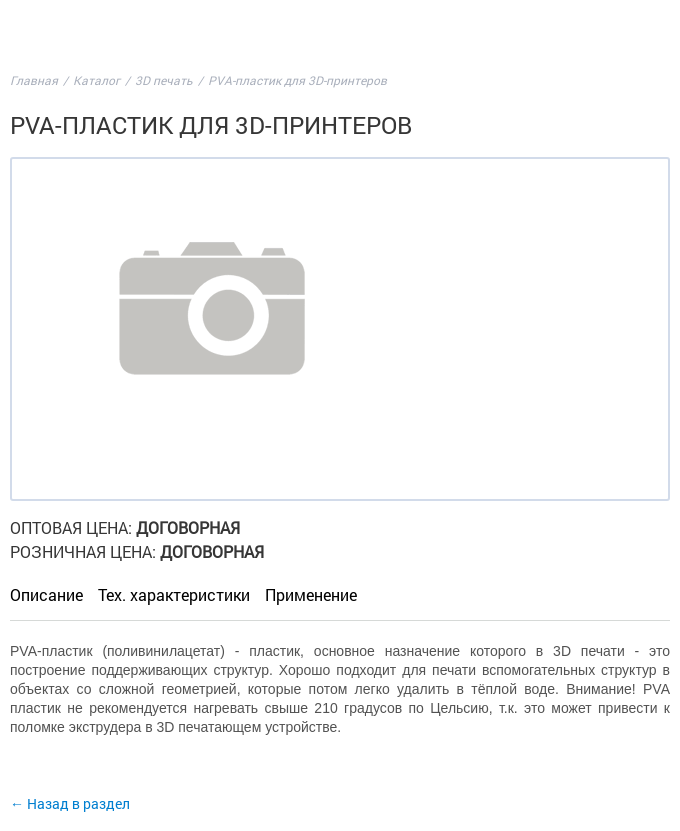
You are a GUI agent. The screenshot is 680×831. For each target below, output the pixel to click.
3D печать (164, 80)
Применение (311, 594)
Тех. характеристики (174, 594)
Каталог (96, 80)
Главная (34, 80)
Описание (46, 594)
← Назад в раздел (70, 803)
